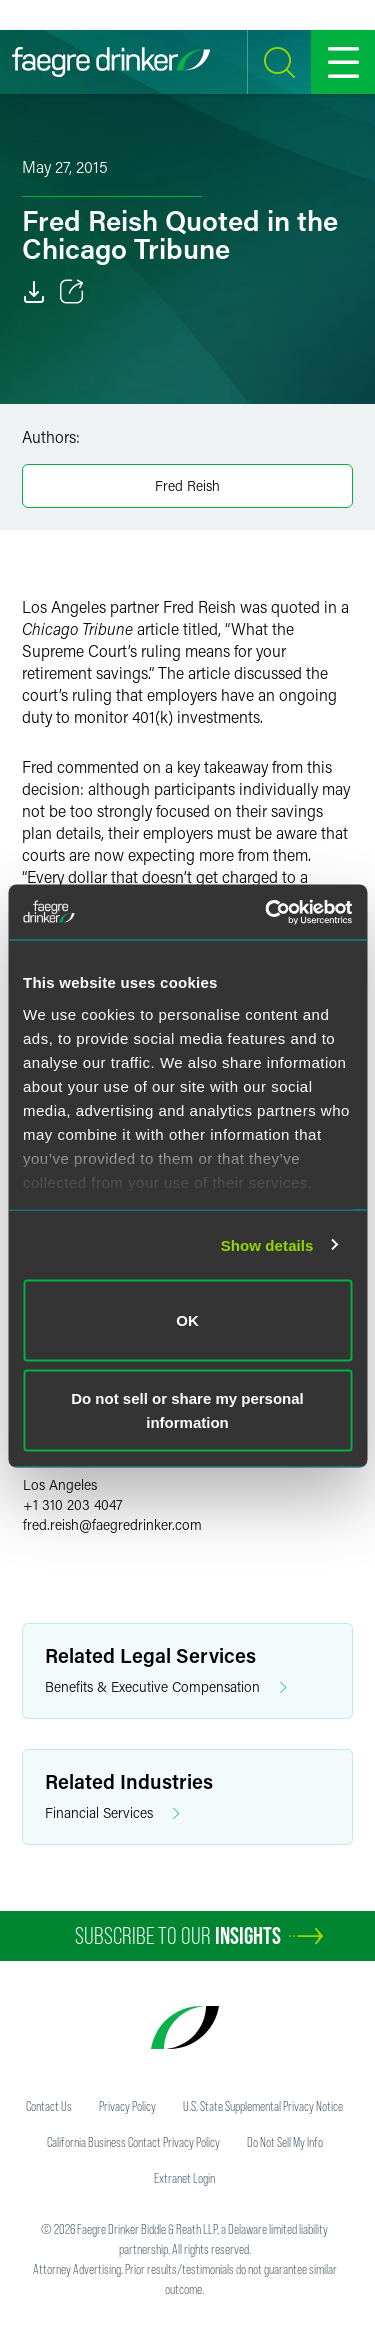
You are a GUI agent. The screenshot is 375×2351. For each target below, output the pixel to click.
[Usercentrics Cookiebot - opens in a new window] (267, 912)
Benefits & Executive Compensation (166, 1687)
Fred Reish (187, 485)
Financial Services (112, 1813)
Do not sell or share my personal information (187, 1409)
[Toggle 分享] (72, 292)
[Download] (34, 292)
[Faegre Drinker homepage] (111, 62)
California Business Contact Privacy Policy (133, 2142)
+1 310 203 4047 (73, 1504)
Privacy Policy (127, 2106)
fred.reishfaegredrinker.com (112, 1524)
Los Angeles (60, 1484)
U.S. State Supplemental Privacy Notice (263, 2106)
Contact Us (49, 2106)
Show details (267, 1244)
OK (187, 1320)
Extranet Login (184, 2178)
